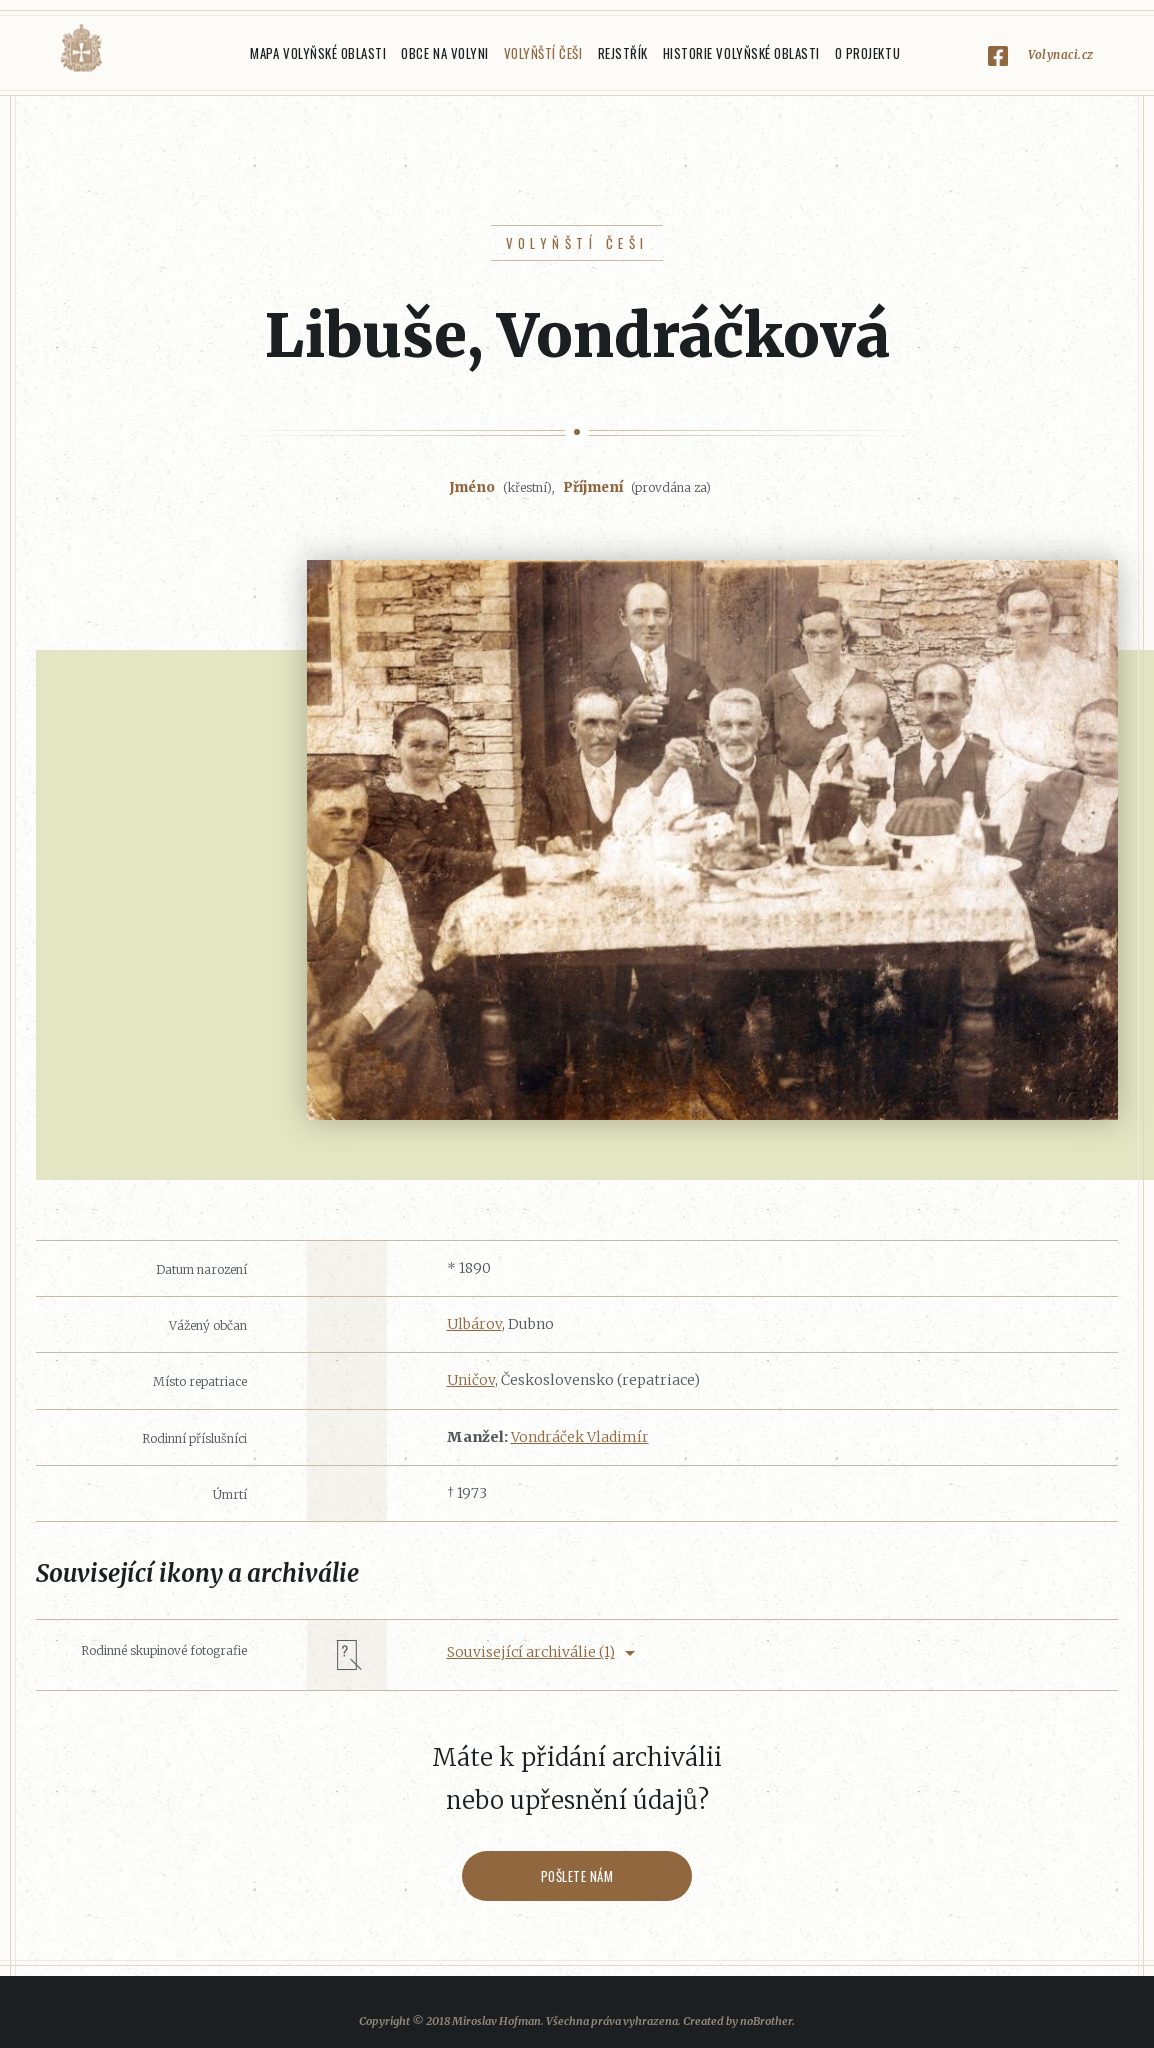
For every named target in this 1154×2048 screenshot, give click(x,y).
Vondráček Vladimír (580, 1437)
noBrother (766, 2021)
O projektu (867, 53)
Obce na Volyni (444, 53)
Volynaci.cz (1061, 54)
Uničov (471, 1380)
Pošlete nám (577, 1876)
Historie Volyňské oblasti (741, 53)
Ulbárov (474, 1324)
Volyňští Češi (543, 53)
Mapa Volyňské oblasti (318, 53)
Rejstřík (623, 53)
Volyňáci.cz (81, 48)
